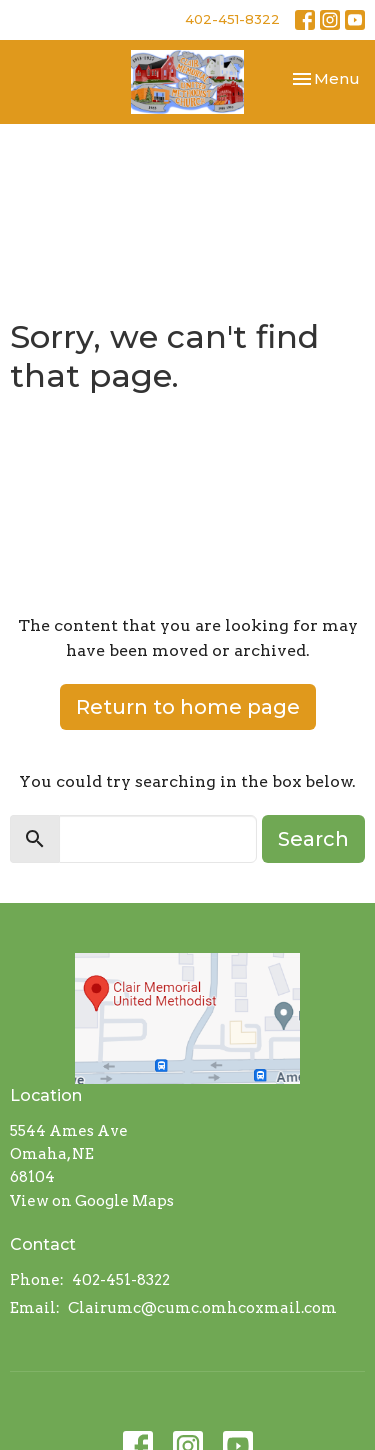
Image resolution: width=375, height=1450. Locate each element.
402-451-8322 (232, 19)
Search (313, 839)
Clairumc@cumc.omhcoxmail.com (202, 1308)
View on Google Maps (92, 1201)
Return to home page (188, 707)
